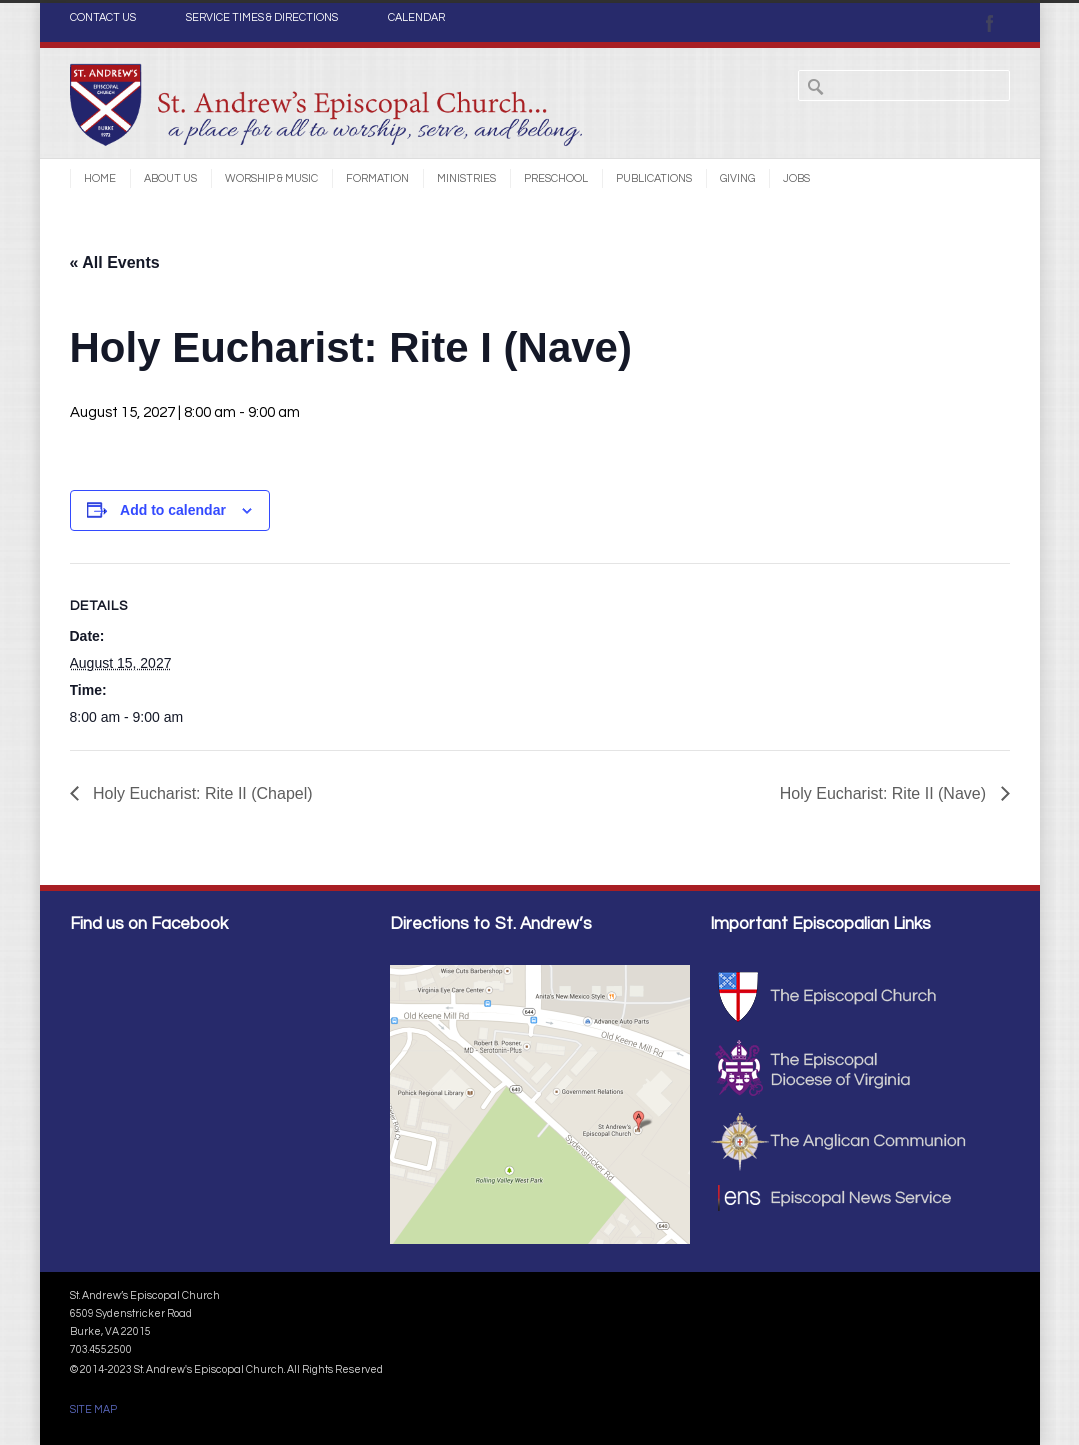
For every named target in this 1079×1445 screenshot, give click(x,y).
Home (100, 178)
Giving (737, 178)
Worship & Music (271, 178)
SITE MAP (93, 1409)
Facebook (990, 23)
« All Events (115, 262)
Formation (377, 178)
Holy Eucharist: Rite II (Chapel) (201, 793)
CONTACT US (103, 18)
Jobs (796, 178)
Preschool (556, 178)
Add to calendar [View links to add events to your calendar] (173, 510)
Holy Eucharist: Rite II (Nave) (885, 793)
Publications (654, 178)
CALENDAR (416, 18)
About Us (170, 178)
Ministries (466, 178)
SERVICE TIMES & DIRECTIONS (262, 18)
